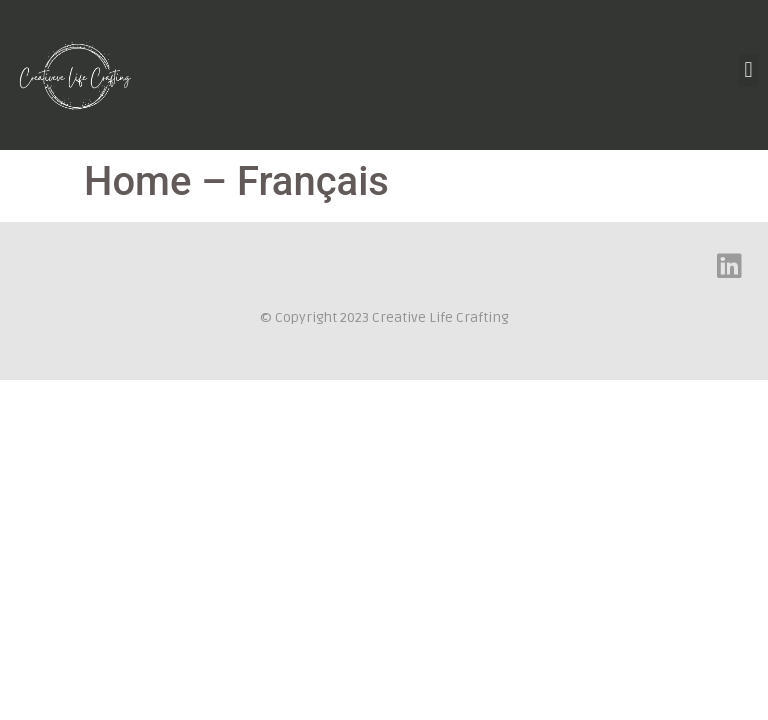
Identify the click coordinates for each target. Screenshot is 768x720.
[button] (748, 70)
